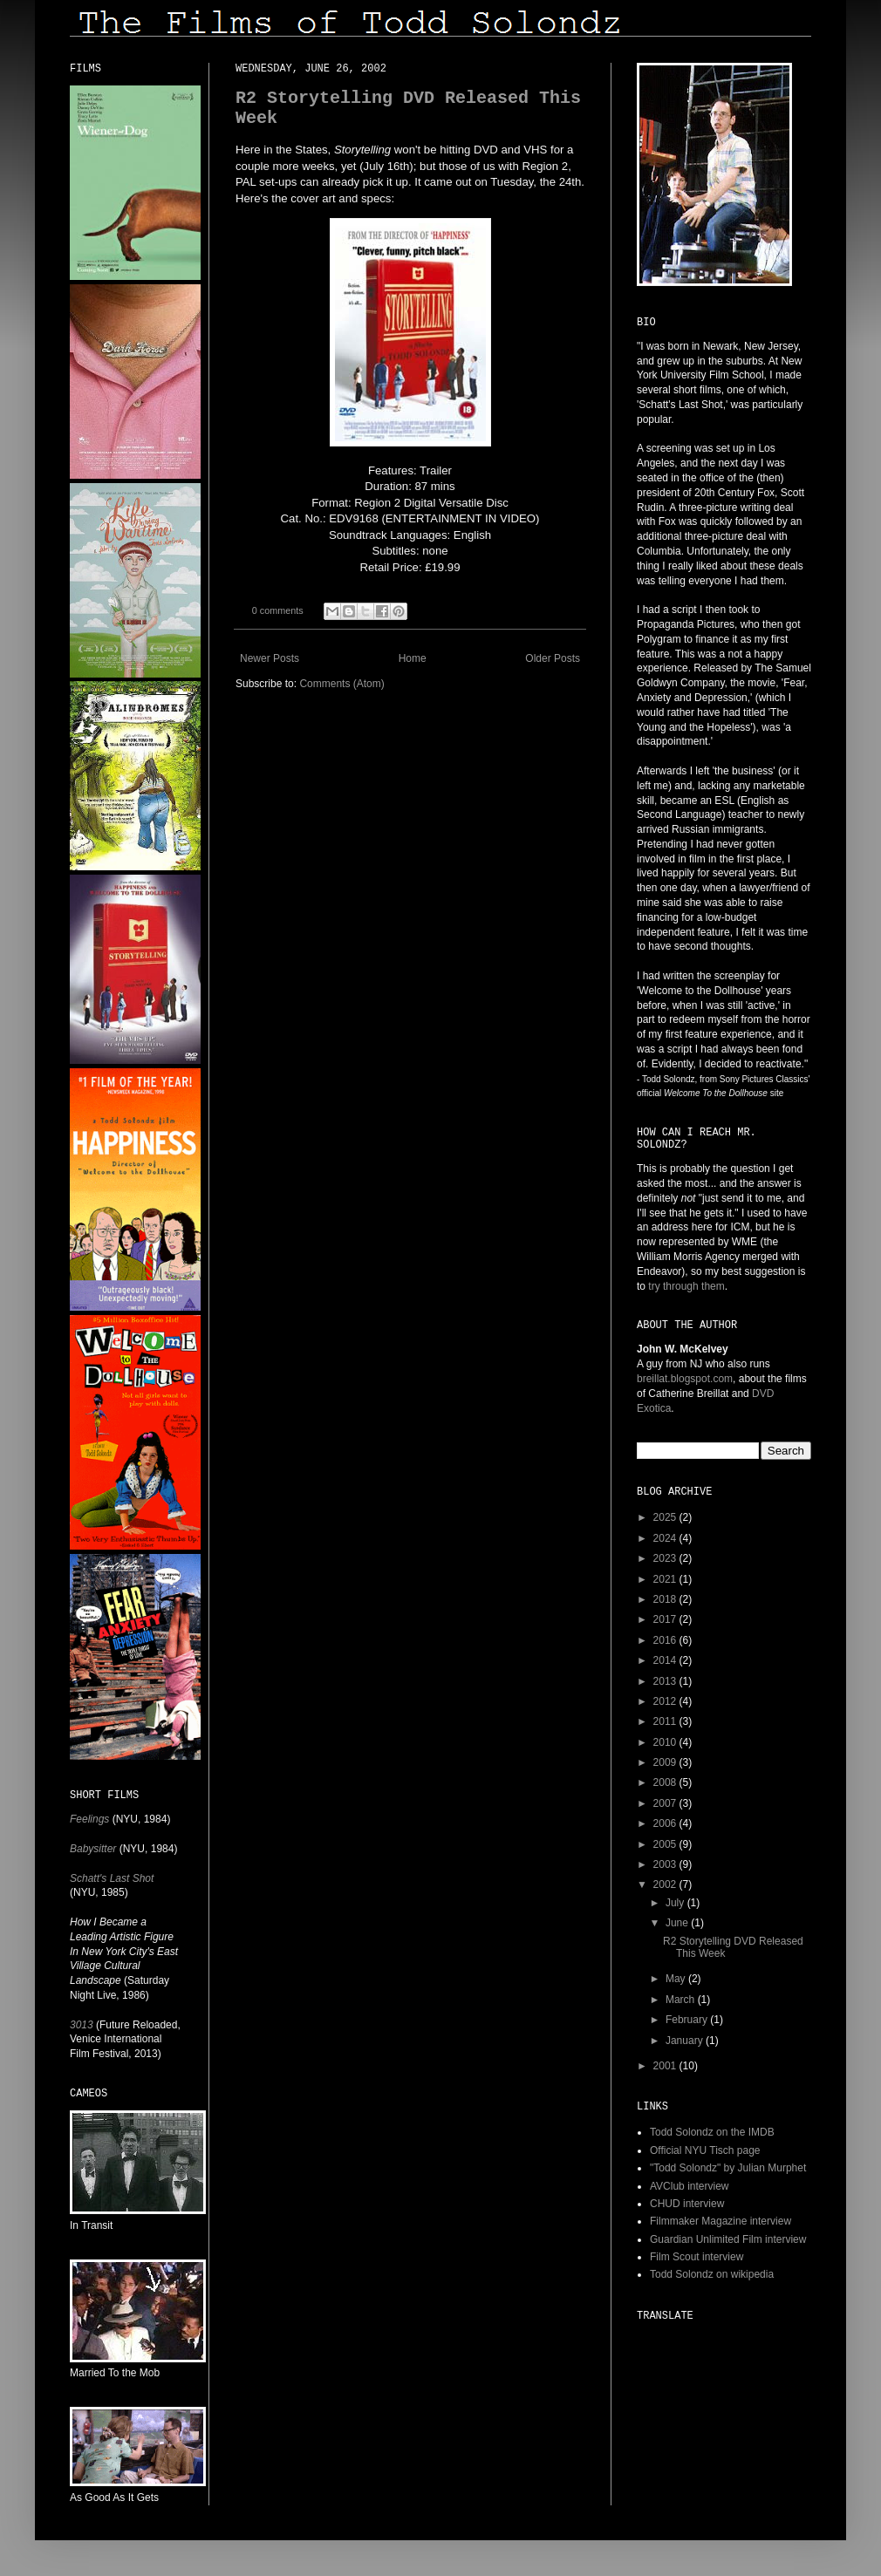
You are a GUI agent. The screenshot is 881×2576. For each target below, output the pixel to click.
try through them (686, 1286)
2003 (666, 1864)
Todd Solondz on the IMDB (712, 2132)
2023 (666, 1558)
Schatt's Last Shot (112, 1878)
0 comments (278, 610)
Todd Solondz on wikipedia (712, 2274)
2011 (666, 1721)
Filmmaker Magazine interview (720, 2221)
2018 (666, 1599)
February (688, 2020)
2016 (666, 1640)
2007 (666, 1803)
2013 (666, 1681)
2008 (666, 1782)
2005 (666, 1844)
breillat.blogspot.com (685, 1379)
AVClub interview (689, 2186)
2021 (666, 1579)
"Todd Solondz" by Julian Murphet (728, 2168)
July (676, 1903)
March (682, 1999)
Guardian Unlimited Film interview (728, 2239)
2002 (666, 1884)
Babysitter (93, 1849)
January (686, 2040)
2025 (666, 1517)
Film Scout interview (696, 2257)
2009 (666, 1762)
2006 (666, 1823)
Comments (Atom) (341, 684)
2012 (666, 1701)
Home (413, 658)
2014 (666, 1660)
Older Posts (552, 658)
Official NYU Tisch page (705, 2150)
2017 (666, 1619)
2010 (666, 1742)
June (678, 1923)
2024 (666, 1538)
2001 (666, 2066)
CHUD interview (687, 2204)
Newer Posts (269, 658)
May (677, 1979)
